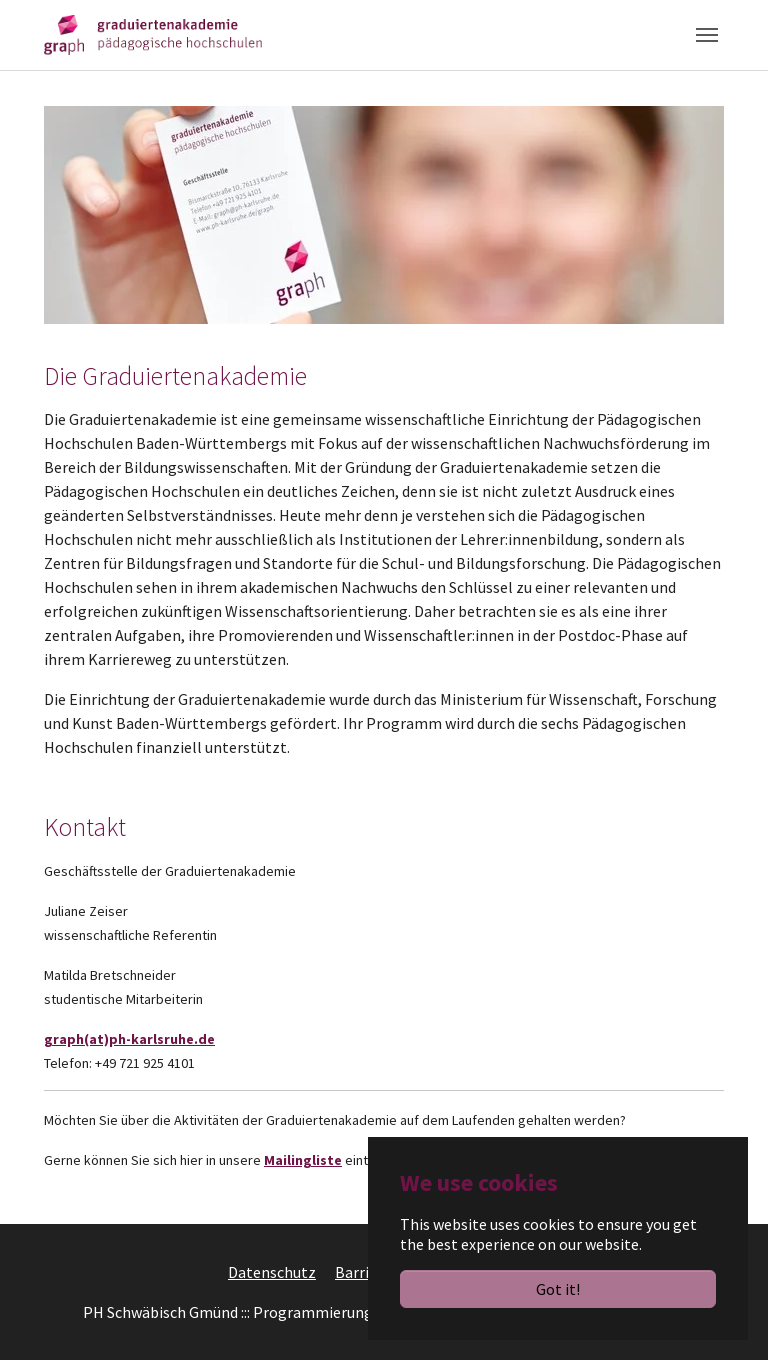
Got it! (558, 1289)
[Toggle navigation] (707, 35)
